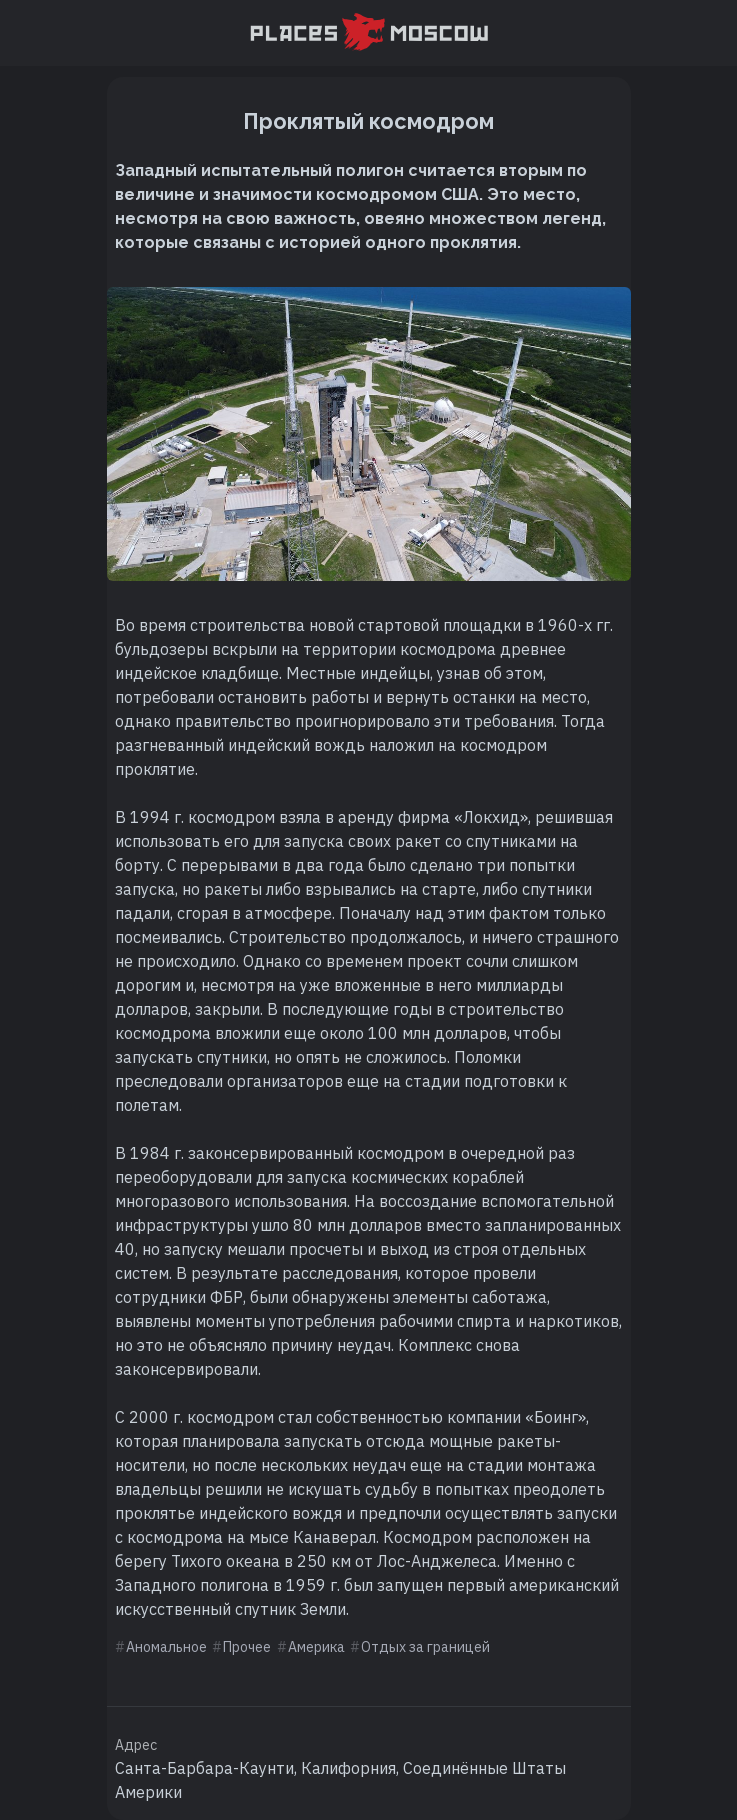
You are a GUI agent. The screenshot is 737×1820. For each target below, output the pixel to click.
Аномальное (166, 1647)
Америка (316, 1647)
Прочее (247, 1647)
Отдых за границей (425, 1647)
